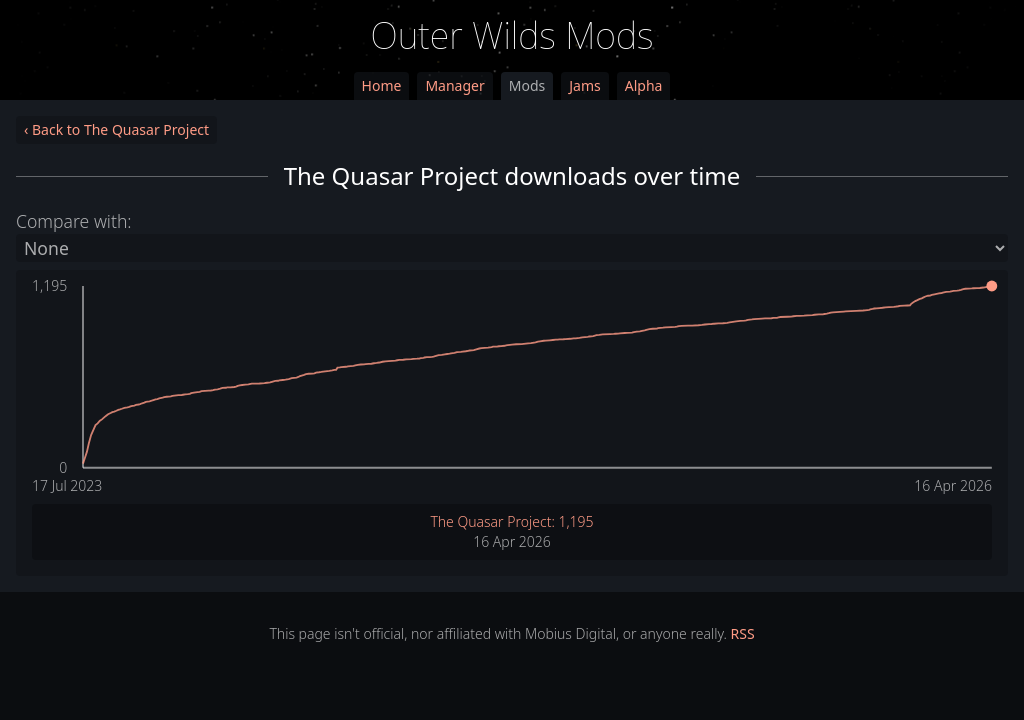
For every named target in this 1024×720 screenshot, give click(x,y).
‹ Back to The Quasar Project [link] (116, 129)
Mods (527, 85)
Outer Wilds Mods (512, 35)
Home (382, 85)
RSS (743, 633)
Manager (454, 85)
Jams (584, 85)
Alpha (644, 85)
